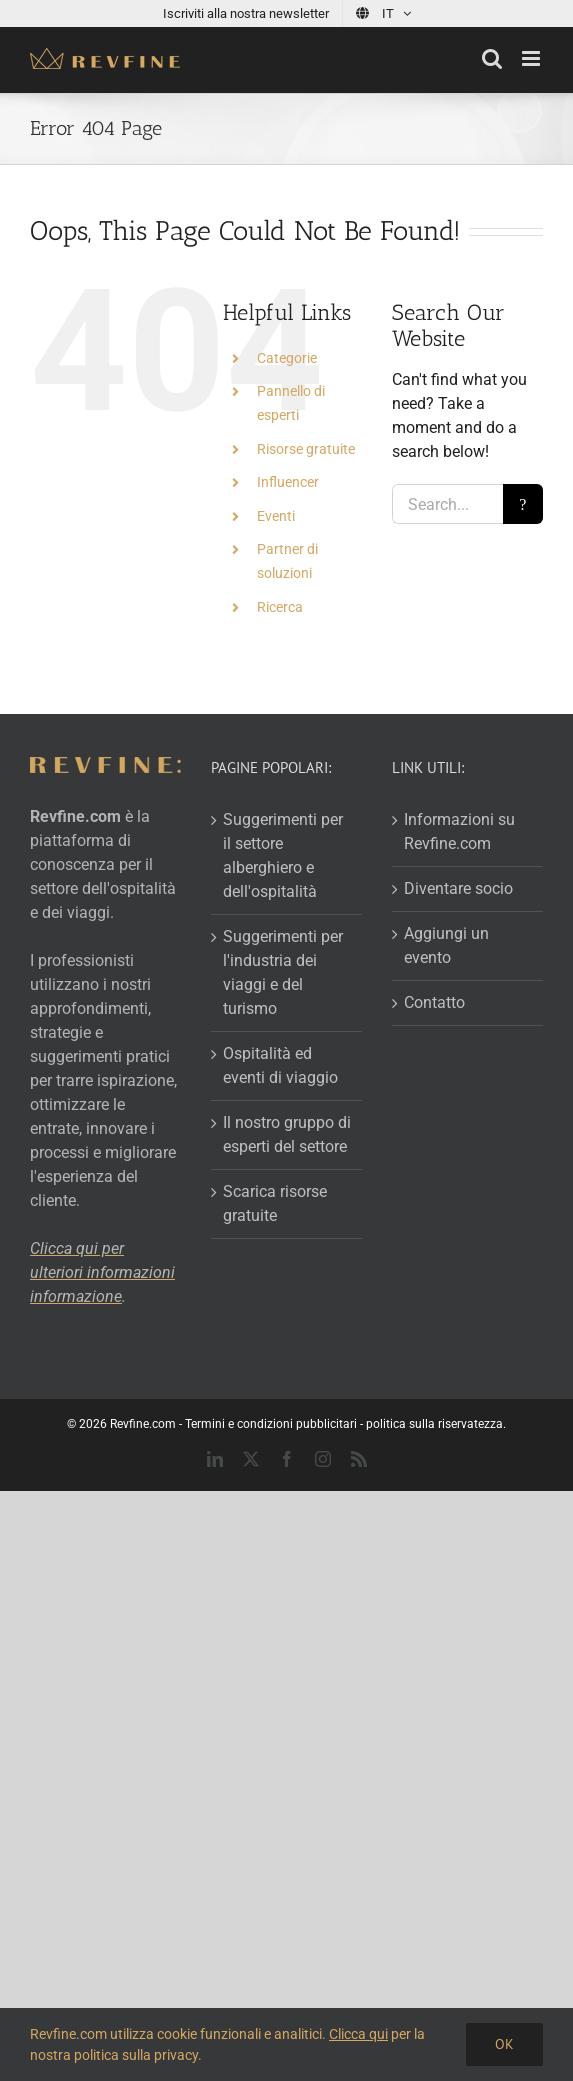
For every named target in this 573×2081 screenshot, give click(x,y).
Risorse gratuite (306, 449)
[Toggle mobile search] (492, 58)
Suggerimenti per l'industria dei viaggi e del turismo (283, 972)
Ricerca (280, 607)
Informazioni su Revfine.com (459, 831)
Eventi (276, 516)
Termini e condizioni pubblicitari (271, 1424)
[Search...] (447, 504)
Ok (504, 2044)
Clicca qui (358, 2034)
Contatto (434, 1002)
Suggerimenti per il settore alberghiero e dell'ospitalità (283, 855)
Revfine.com (143, 1424)
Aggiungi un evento (446, 945)
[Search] (523, 504)
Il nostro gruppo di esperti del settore (287, 1134)
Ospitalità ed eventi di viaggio (280, 1065)
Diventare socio (458, 888)
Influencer (288, 482)
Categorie (287, 358)
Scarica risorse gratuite (275, 1203)
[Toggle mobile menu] (532, 58)
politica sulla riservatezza (434, 1424)
